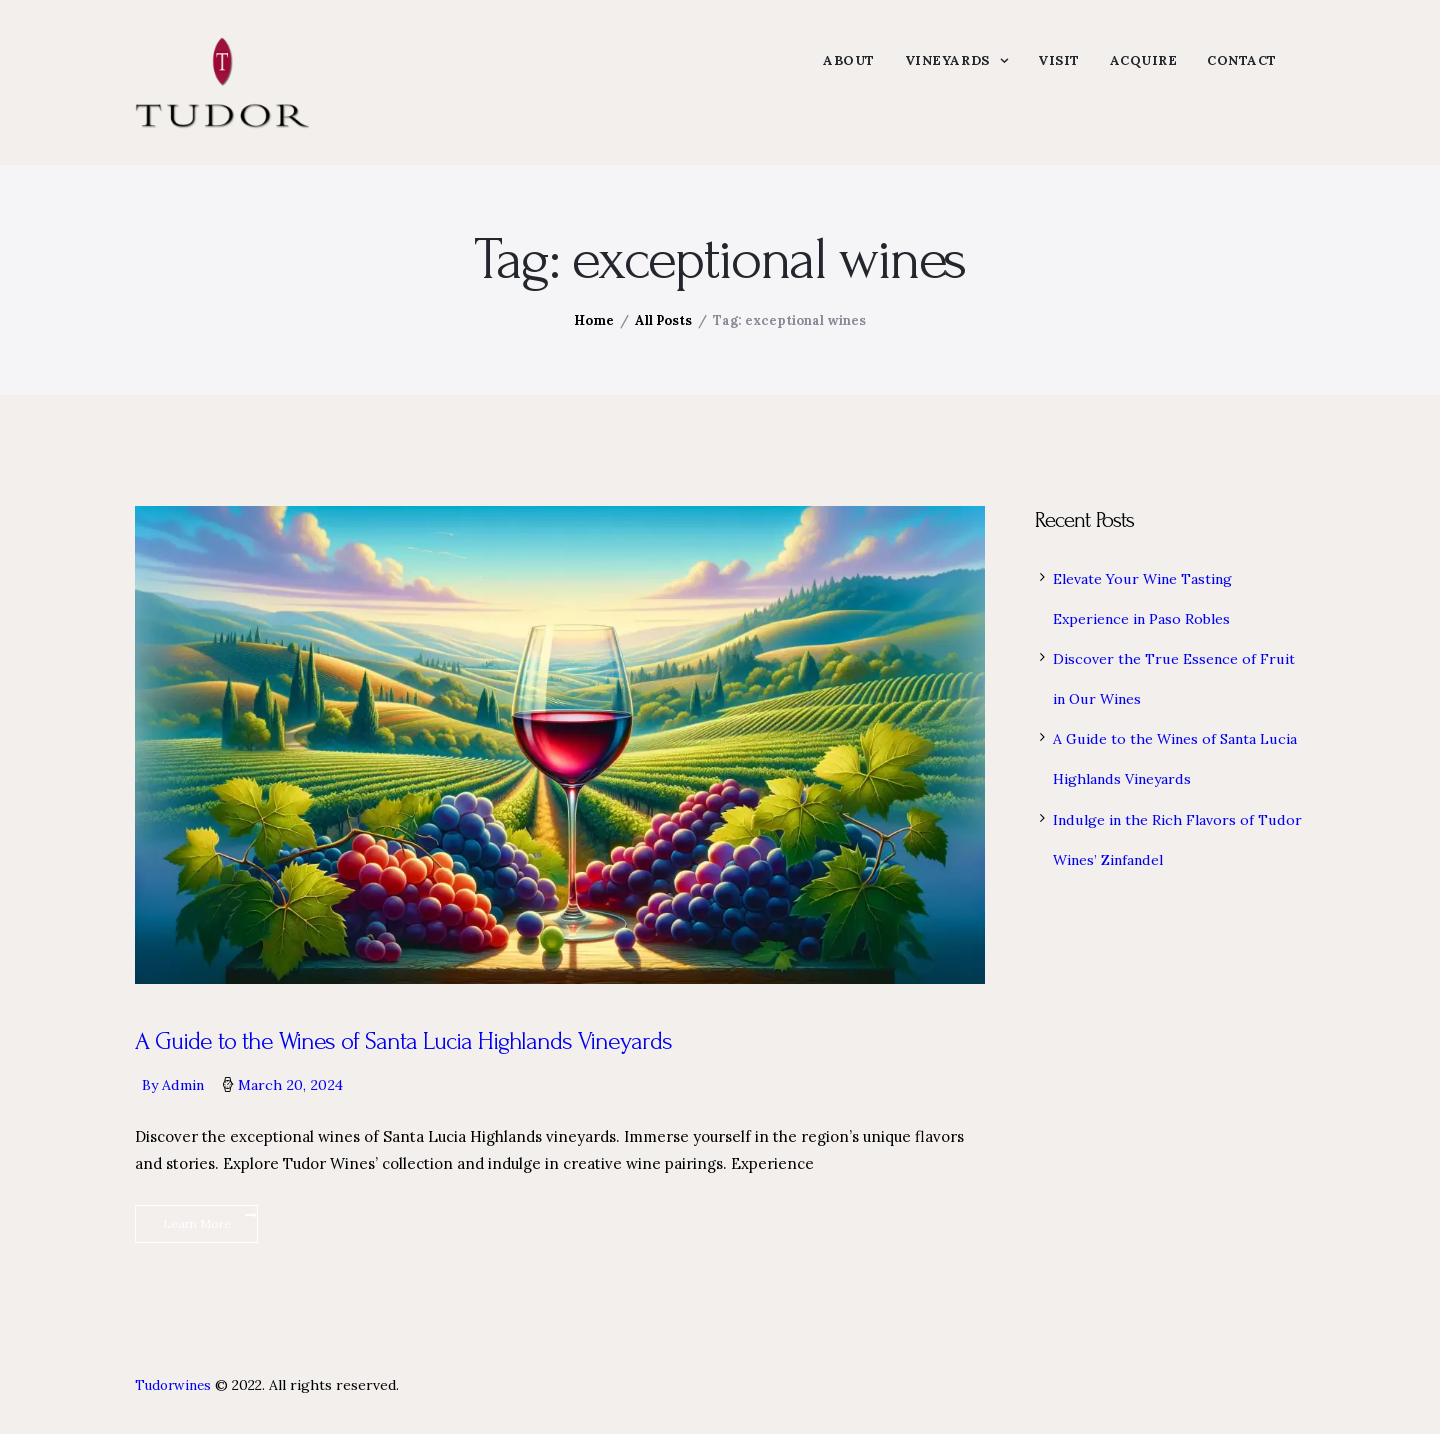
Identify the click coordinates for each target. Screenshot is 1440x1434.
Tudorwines (175, 1403)
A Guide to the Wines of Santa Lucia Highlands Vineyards (415, 1053)
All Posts (663, 330)
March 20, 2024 (299, 1096)
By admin (179, 1096)
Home (594, 330)
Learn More (197, 1240)
